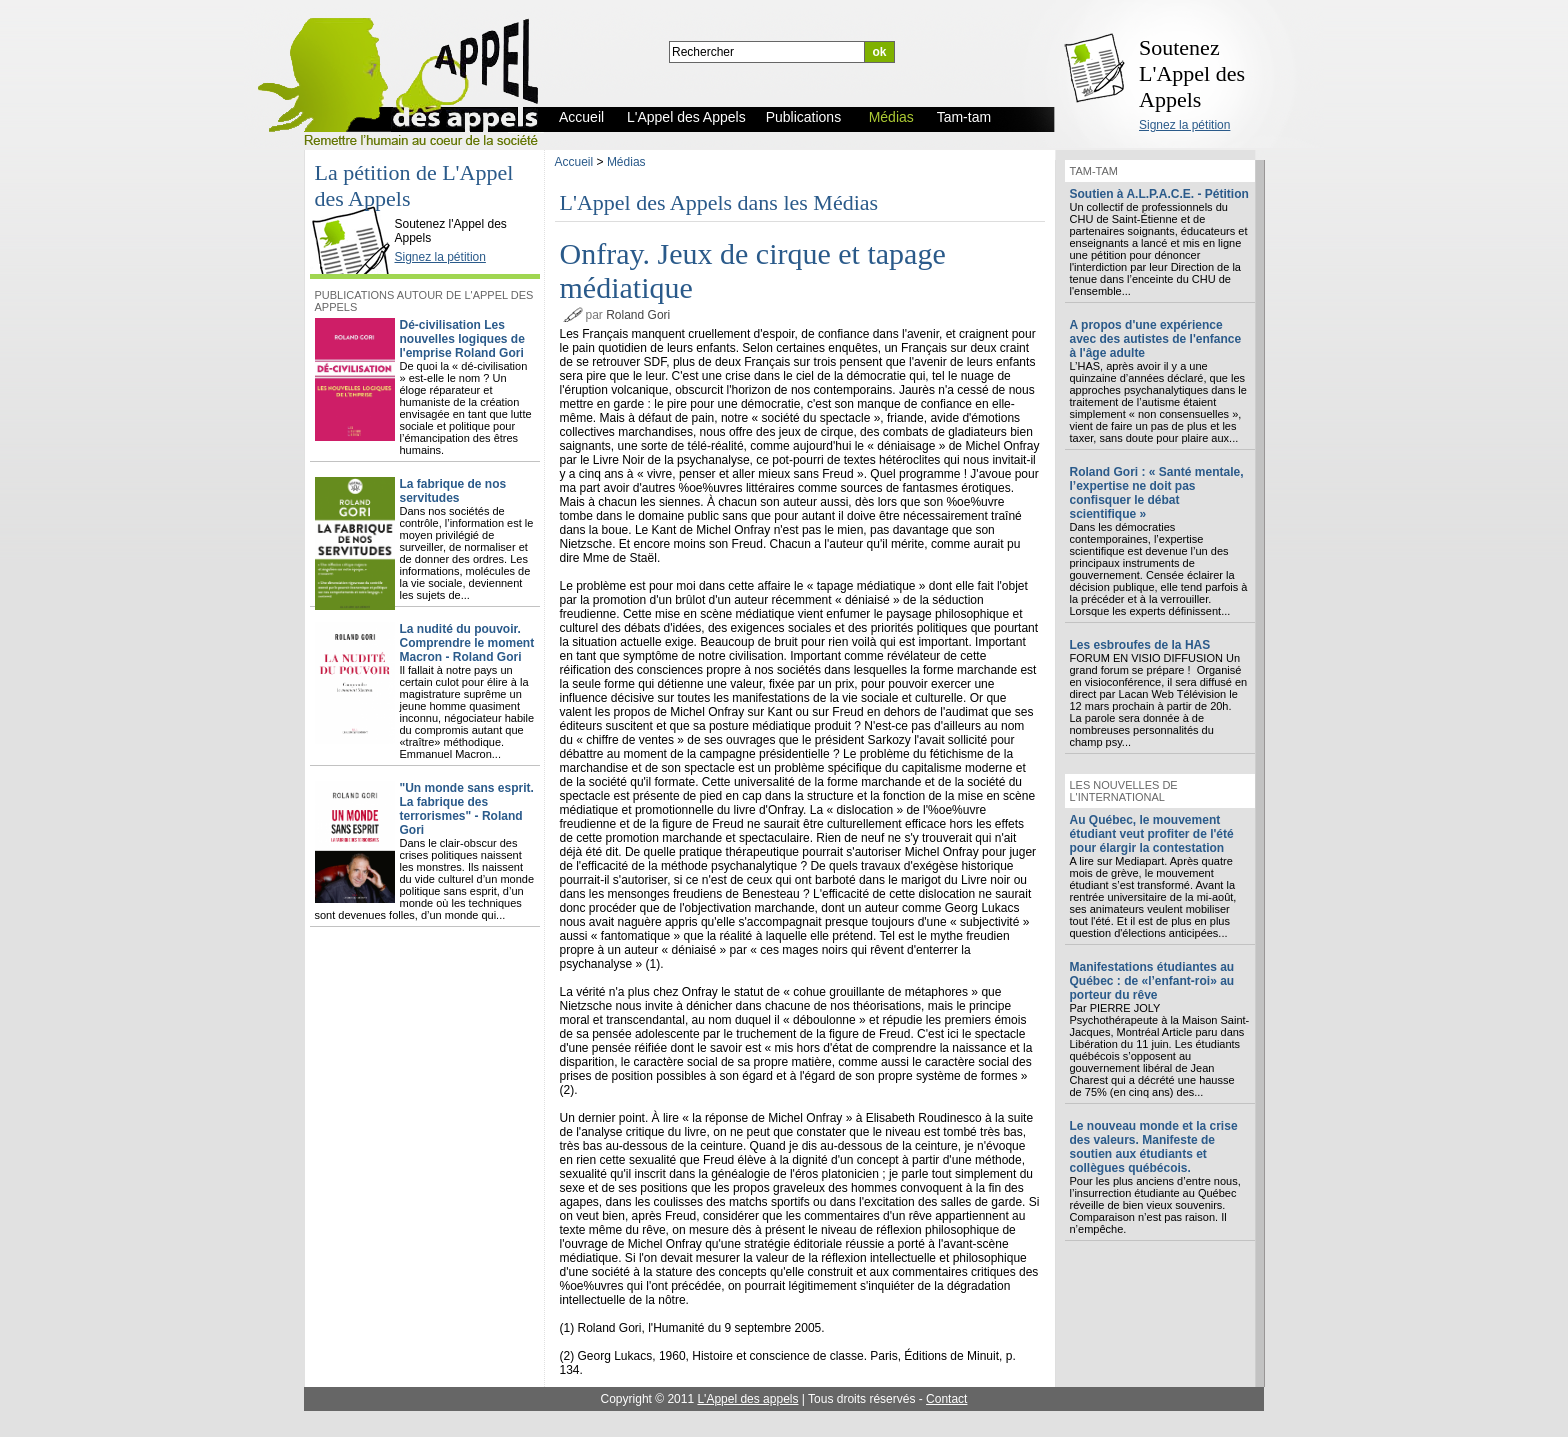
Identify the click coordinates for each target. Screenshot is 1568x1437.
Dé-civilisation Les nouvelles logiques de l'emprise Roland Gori (462, 339)
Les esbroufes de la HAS (1140, 645)
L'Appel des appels (747, 1399)
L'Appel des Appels (355, 207)
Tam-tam (1094, 171)
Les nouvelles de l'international (1124, 791)
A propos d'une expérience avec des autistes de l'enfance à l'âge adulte (1156, 339)
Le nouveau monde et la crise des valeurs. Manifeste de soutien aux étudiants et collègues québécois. (1154, 1147)
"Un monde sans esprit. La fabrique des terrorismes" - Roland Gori (467, 809)
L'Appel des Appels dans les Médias (719, 202)
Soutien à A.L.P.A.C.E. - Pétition (1159, 194)
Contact (946, 1399)
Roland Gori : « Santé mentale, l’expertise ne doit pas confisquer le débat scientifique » (1157, 493)
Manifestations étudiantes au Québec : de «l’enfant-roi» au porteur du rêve (1152, 981)
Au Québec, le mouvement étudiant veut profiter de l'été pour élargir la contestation (1152, 834)
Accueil (574, 162)
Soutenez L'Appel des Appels (1192, 73)
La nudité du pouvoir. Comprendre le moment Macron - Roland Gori (467, 643)
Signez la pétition (1184, 125)
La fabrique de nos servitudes (453, 491)
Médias (626, 162)
